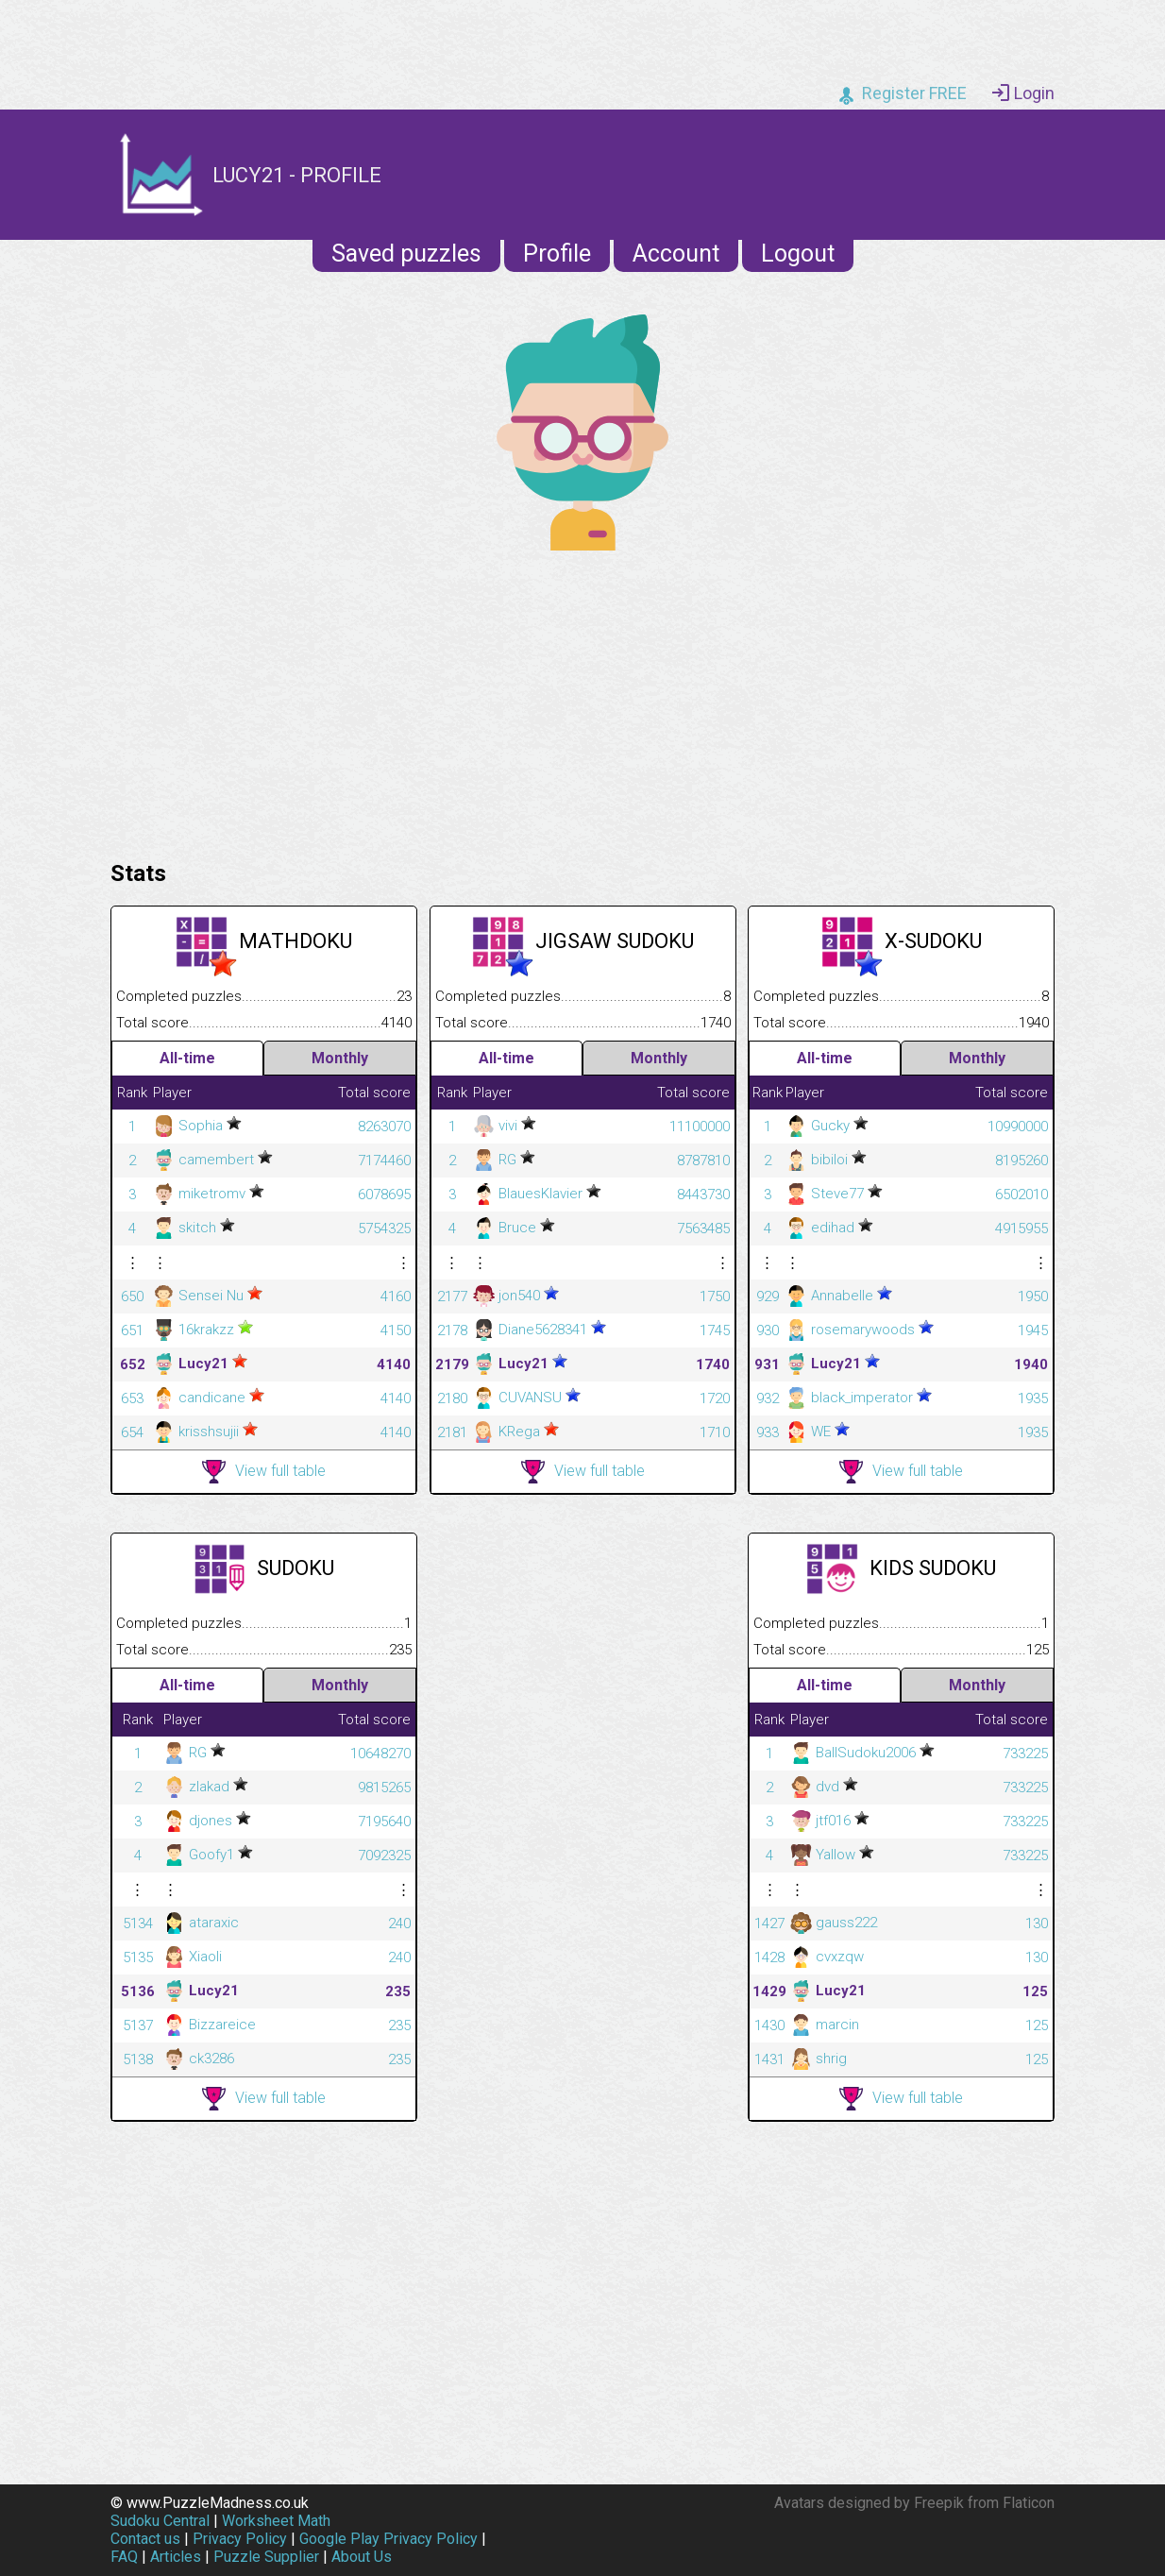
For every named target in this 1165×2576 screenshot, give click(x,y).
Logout (798, 253)
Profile (557, 253)
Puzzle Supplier (266, 2557)
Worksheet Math (276, 2521)
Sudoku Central (160, 2521)
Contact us (145, 2539)
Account (676, 253)
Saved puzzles (406, 253)
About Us (361, 2557)
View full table (264, 1471)
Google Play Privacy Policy (388, 2539)
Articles (175, 2557)
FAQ (124, 2557)
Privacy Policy (240, 2539)
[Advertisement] (582, 700)
